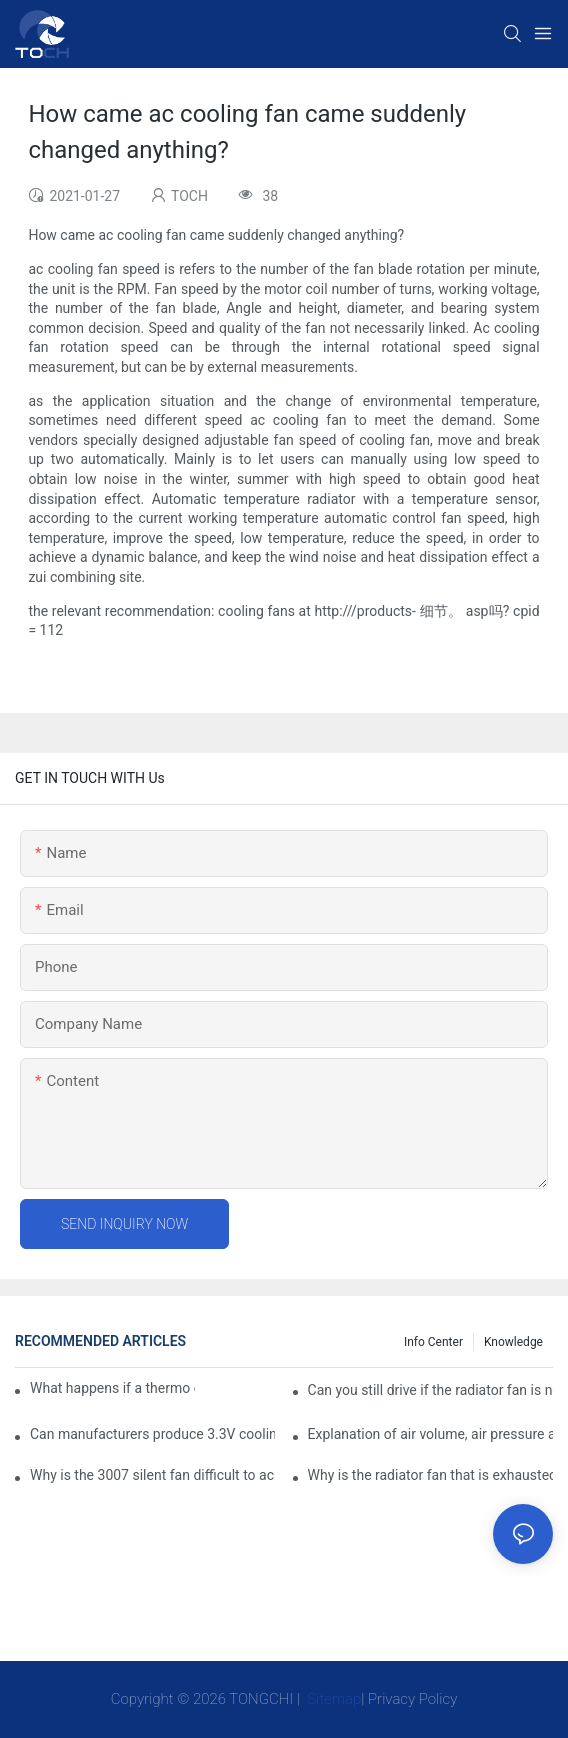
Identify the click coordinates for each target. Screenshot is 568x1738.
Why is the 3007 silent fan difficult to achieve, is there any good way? (152, 1475)
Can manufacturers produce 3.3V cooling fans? (152, 1434)
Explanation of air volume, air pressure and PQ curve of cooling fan (430, 1434)
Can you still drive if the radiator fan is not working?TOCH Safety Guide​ (430, 1390)
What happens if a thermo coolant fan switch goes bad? (112, 1388)
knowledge (513, 1342)
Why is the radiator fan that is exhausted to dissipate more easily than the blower (430, 1475)
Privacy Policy (412, 1699)
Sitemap (333, 1699)
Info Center (433, 1342)
